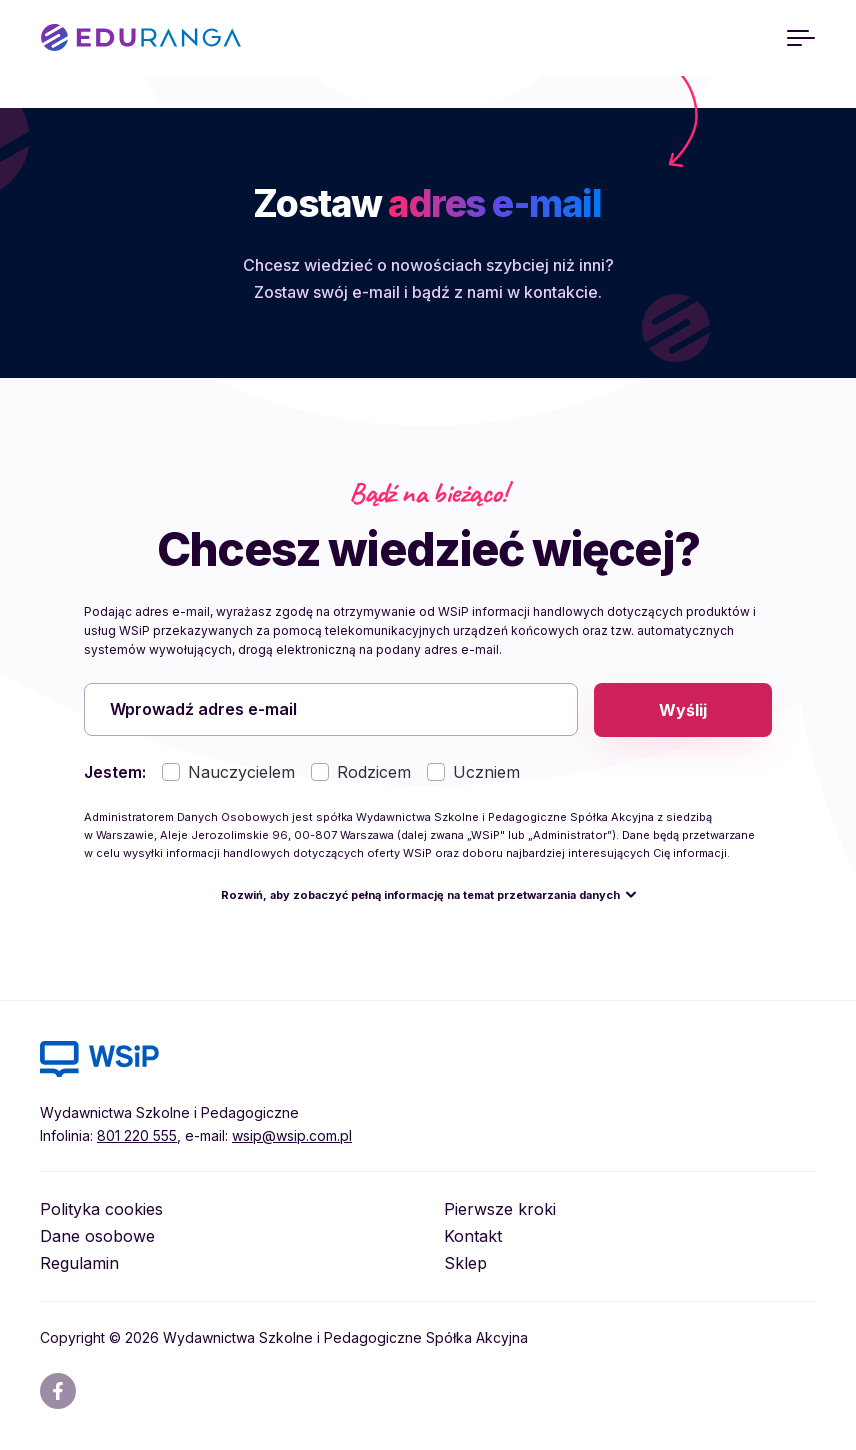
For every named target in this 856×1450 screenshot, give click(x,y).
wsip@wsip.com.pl (292, 1136)
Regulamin (79, 1264)
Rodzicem (374, 773)
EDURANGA (141, 38)
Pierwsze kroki (500, 1210)
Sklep (465, 1264)
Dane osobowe (97, 1237)
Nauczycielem (241, 773)
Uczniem (486, 773)
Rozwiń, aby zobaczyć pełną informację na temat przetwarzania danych (420, 896)
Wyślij (683, 710)
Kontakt (473, 1237)
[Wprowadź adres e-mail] (331, 710)
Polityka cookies (101, 1210)
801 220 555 (137, 1136)
